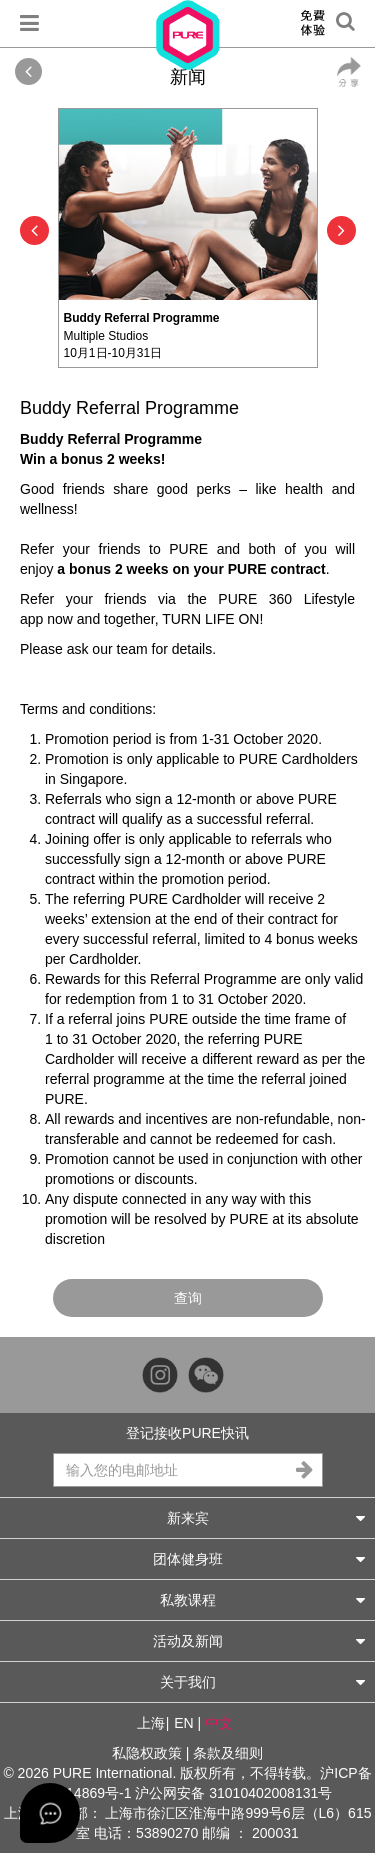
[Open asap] (50, 1813)
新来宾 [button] (266, 1517)
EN (183, 1723)
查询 (188, 1298)
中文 (219, 1723)
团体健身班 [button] (259, 1558)
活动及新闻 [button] (259, 1640)
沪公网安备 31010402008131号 (233, 1793)
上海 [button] (151, 1723)
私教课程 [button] (263, 1599)
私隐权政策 (147, 1753)
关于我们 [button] (263, 1681)
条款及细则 (228, 1753)
